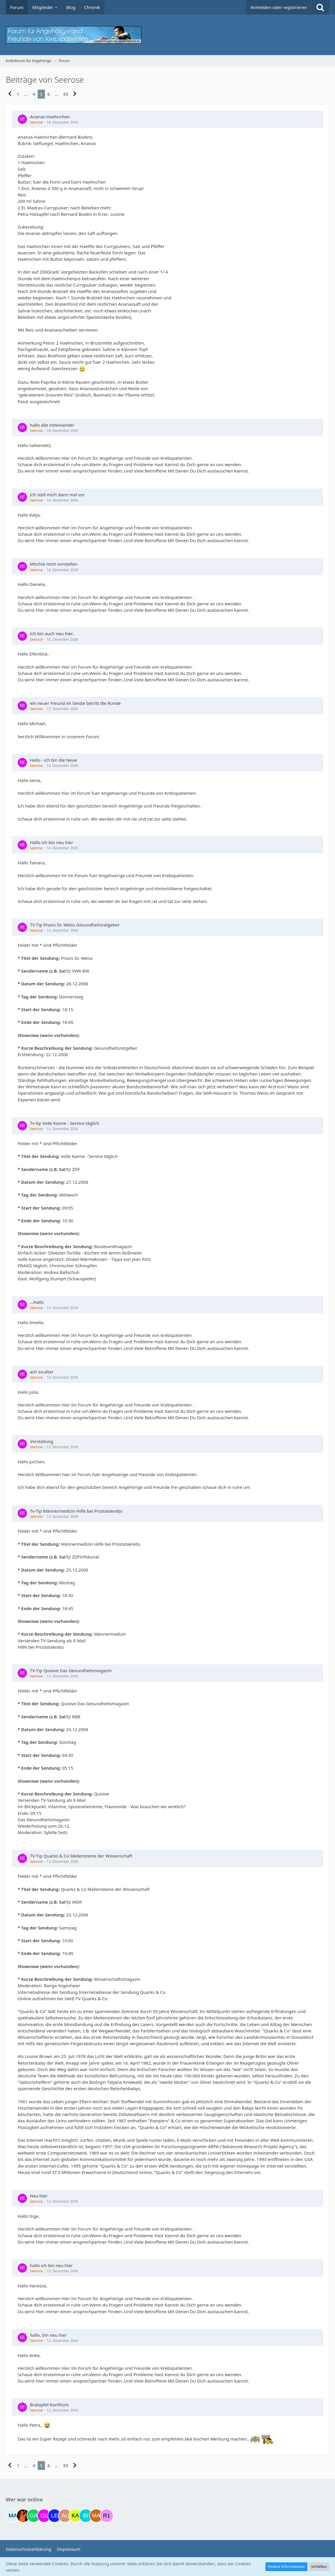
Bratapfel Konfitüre (49, 2404)
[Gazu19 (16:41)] (34, 2516)
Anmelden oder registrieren (278, 7)
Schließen (319, 2566)
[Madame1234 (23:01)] (96, 2516)
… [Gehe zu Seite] (26, 94)
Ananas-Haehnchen (50, 117)
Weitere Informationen (286, 2566)
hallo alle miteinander (52, 425)
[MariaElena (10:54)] (13, 2516)
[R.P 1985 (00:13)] (107, 2516)
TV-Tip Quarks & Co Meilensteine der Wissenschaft (81, 1856)
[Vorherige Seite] (10, 94)
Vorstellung (41, 1441)
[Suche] (320, 7)
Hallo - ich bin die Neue (53, 760)
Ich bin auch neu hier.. (52, 633)
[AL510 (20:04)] (65, 2516)
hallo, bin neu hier (48, 2335)
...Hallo (37, 1302)
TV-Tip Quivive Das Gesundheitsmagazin (71, 1670)
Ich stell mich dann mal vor (57, 494)
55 (65, 94)
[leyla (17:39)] (54, 2516)
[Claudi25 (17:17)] (44, 2516)
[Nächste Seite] (75, 94)
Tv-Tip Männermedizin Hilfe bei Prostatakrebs (76, 1511)
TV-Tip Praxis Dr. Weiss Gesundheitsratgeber (75, 925)
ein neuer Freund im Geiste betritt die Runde (75, 703)
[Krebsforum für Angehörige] (167, 34)
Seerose (36, 122)
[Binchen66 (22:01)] (86, 2516)
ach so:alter (41, 1372)
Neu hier (39, 2196)
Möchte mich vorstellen (54, 564)
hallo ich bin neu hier (51, 2265)
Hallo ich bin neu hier (51, 842)
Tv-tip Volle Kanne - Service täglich (64, 1123)
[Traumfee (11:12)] (23, 2516)
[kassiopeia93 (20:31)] (75, 2516)
